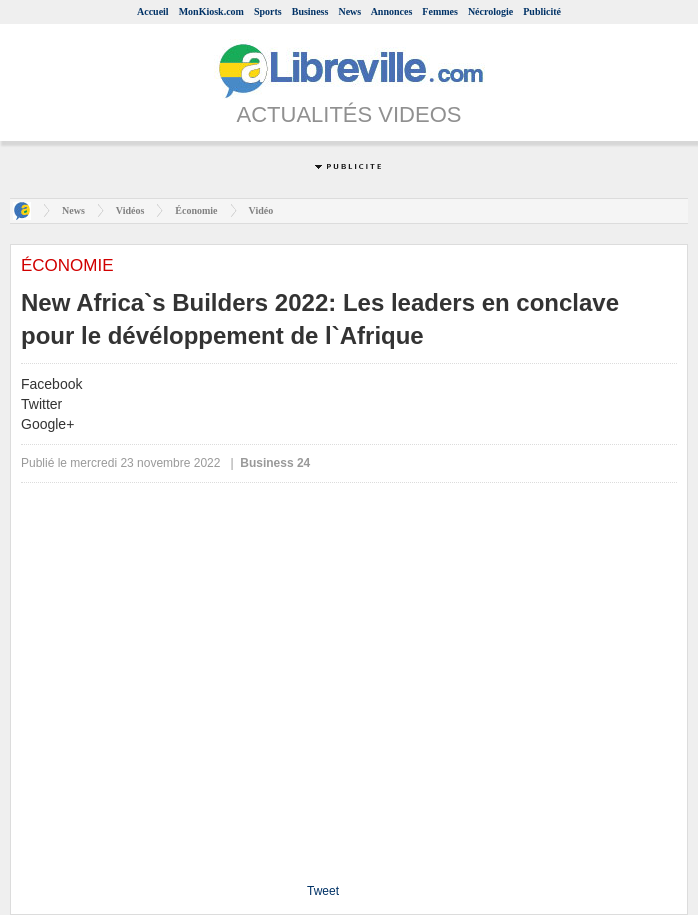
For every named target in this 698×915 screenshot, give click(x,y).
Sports (268, 11)
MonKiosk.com (211, 11)
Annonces (392, 11)
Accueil (153, 11)
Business (310, 11)
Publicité (542, 11)
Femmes (440, 11)
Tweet (323, 891)
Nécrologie (490, 11)
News (349, 11)
